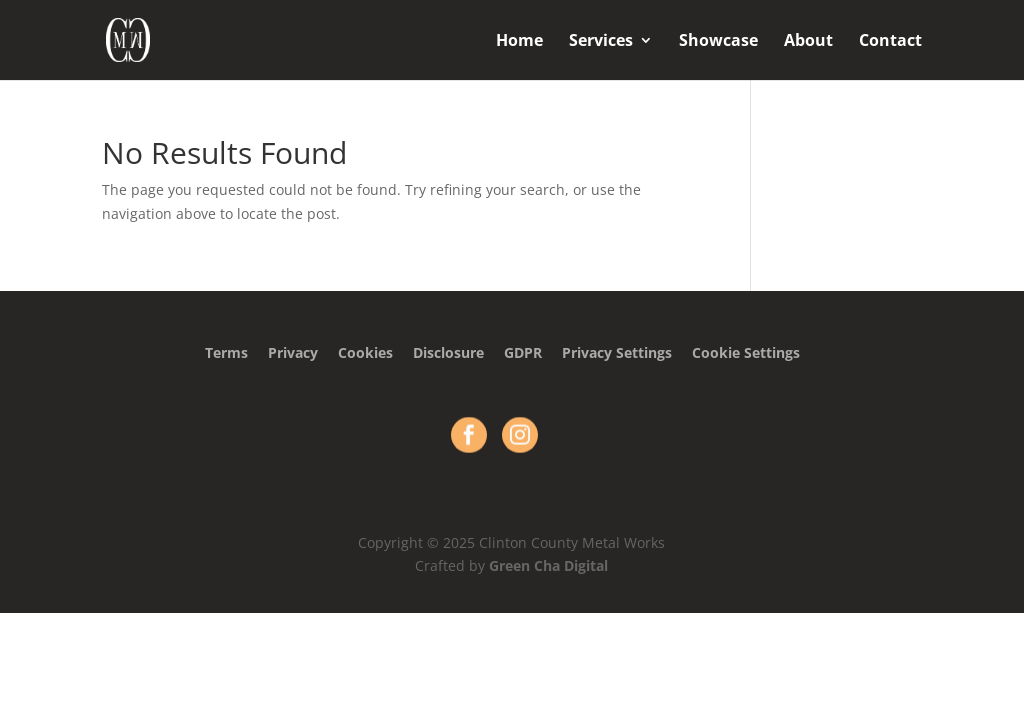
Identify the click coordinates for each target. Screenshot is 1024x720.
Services (601, 42)
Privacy (293, 352)
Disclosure (448, 352)
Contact (890, 42)
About (808, 42)
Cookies (365, 352)
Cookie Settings (746, 352)
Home (519, 42)
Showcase (718, 42)
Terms (226, 352)
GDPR (523, 352)
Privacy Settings (617, 352)
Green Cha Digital (548, 565)
